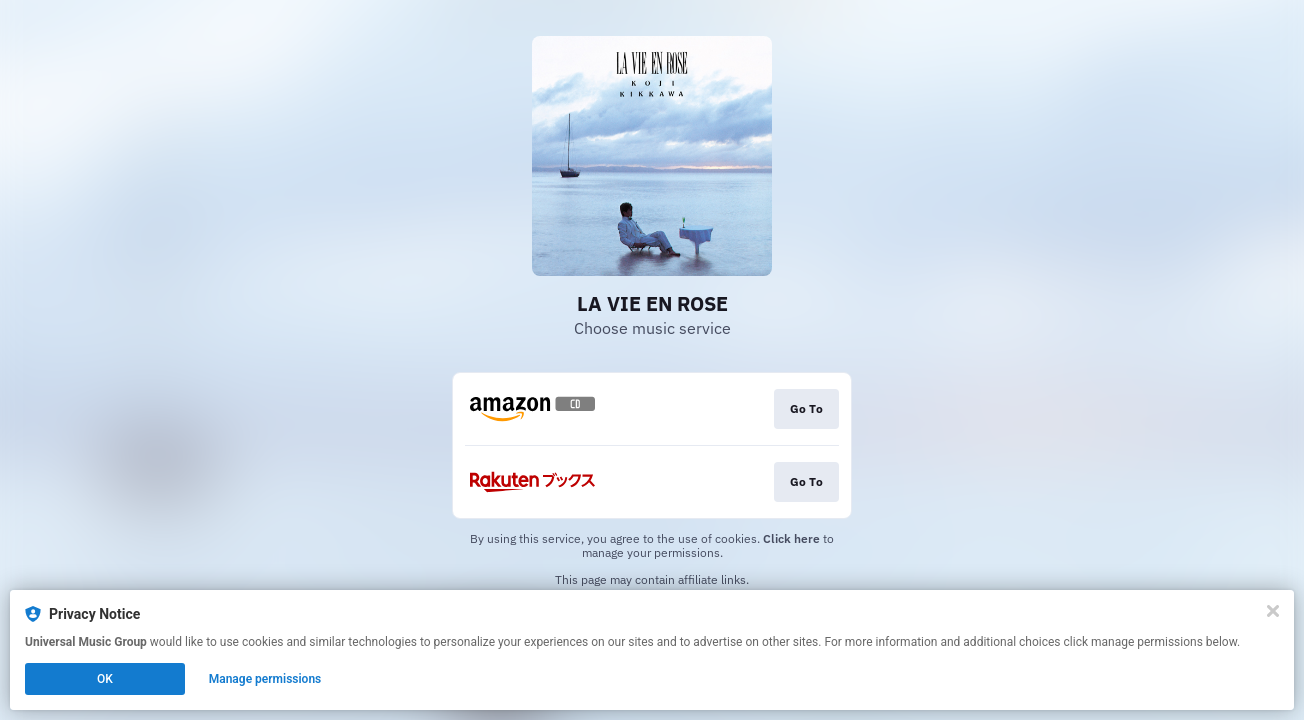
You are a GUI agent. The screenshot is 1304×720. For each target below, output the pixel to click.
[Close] (1273, 611)
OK (105, 679)
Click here (791, 538)
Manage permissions (265, 679)
